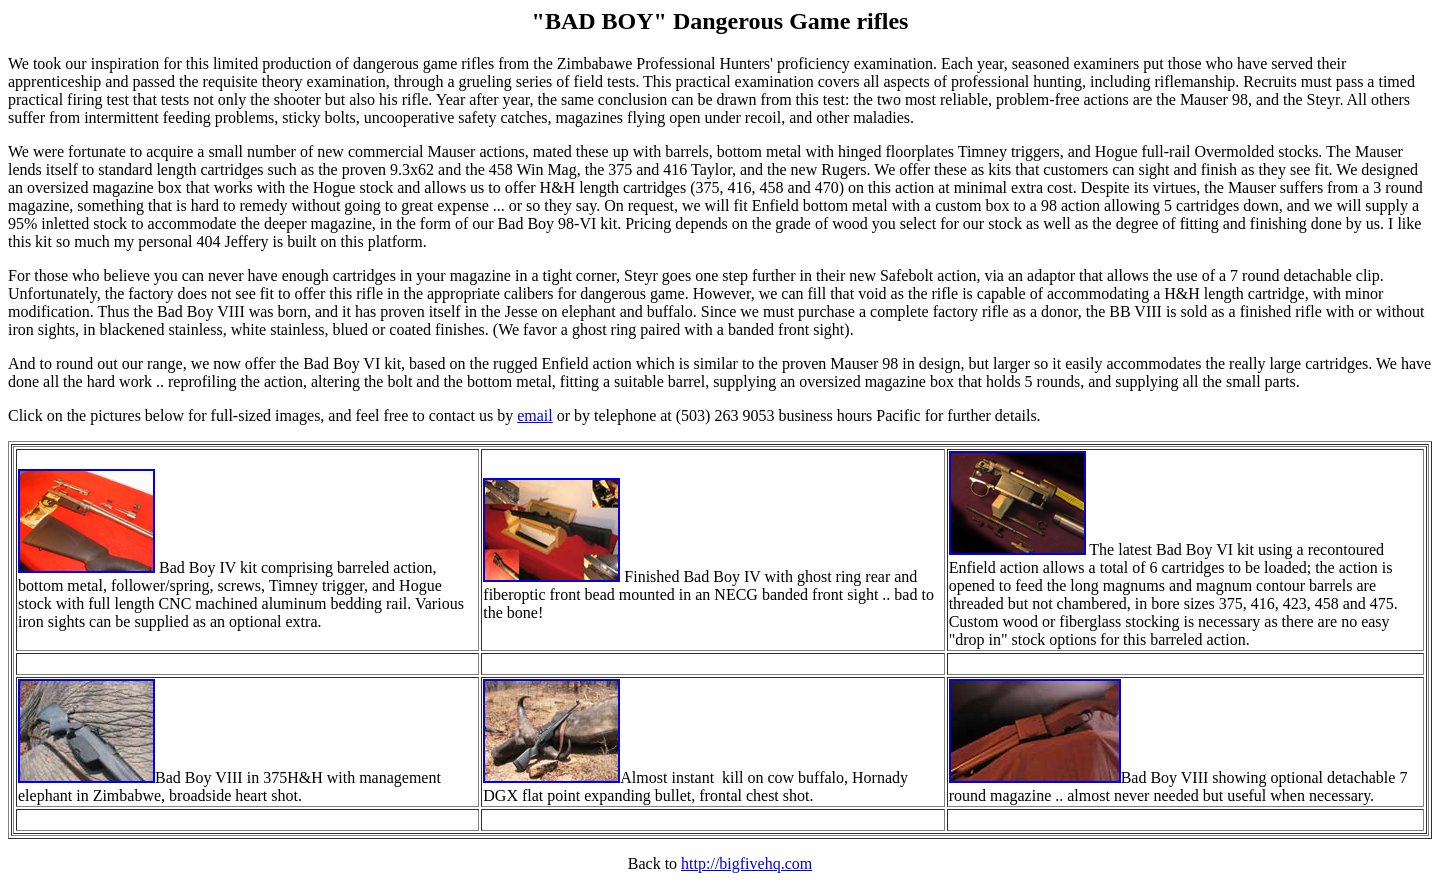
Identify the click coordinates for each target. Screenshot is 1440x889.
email (535, 415)
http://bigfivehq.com (746, 863)
